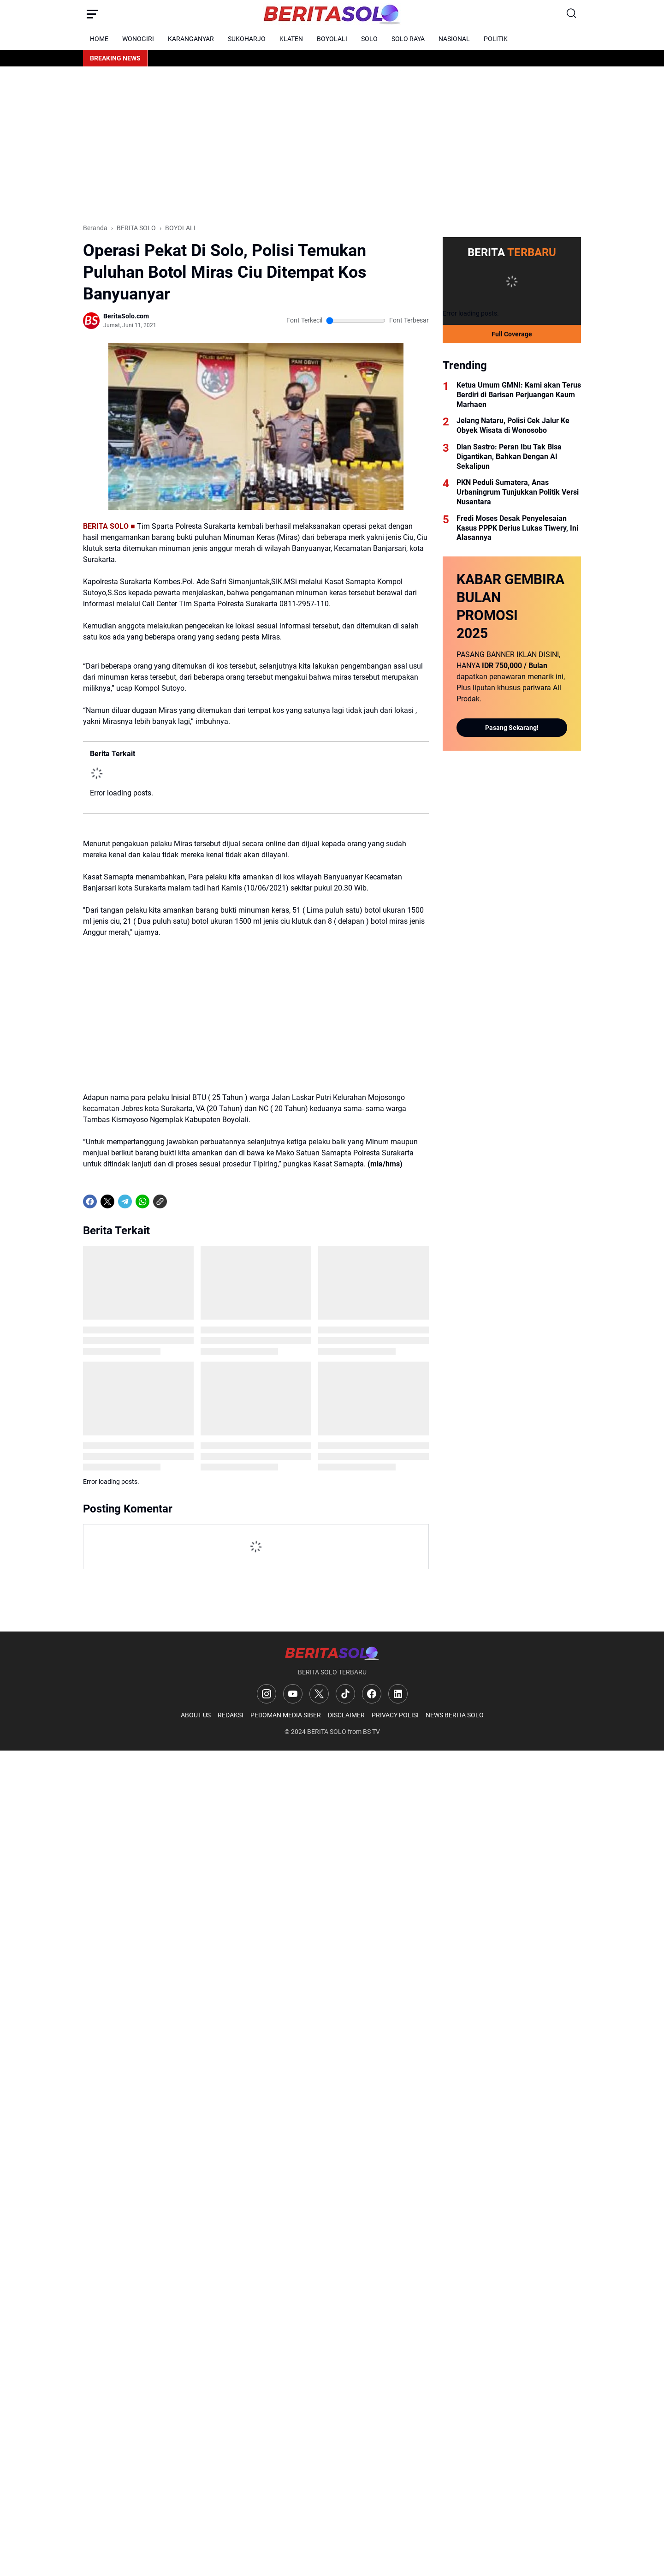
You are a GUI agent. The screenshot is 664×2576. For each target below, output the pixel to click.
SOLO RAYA (408, 38)
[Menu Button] (92, 14)
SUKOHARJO (247, 38)
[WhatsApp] (142, 1201)
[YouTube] (292, 1693)
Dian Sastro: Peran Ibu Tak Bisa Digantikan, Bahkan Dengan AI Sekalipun (509, 456)
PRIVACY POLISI (395, 1715)
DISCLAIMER (346, 1715)
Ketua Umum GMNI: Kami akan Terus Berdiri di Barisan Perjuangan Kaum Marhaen (518, 395)
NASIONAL (454, 38)
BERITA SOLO (326, 1731)
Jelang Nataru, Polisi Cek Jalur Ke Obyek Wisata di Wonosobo (512, 425)
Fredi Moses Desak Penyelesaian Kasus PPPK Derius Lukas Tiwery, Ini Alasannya (517, 528)
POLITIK (496, 38)
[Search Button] (572, 14)
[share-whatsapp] (177, 1201)
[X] (107, 1201)
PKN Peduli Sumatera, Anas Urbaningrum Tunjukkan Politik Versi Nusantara (517, 492)
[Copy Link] (160, 1201)
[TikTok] (345, 1693)
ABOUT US (196, 1715)
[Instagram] (266, 1693)
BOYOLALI (332, 38)
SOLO (369, 38)
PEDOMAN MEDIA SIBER (285, 1715)
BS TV (371, 1731)
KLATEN (291, 38)
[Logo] (332, 1653)
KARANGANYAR (191, 38)
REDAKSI (230, 1715)
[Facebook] (90, 1201)
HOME (99, 38)
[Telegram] (125, 1201)
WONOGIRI (138, 38)
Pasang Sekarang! (512, 727)
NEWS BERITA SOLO (455, 1715)
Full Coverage (512, 334)
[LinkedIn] (398, 1693)
